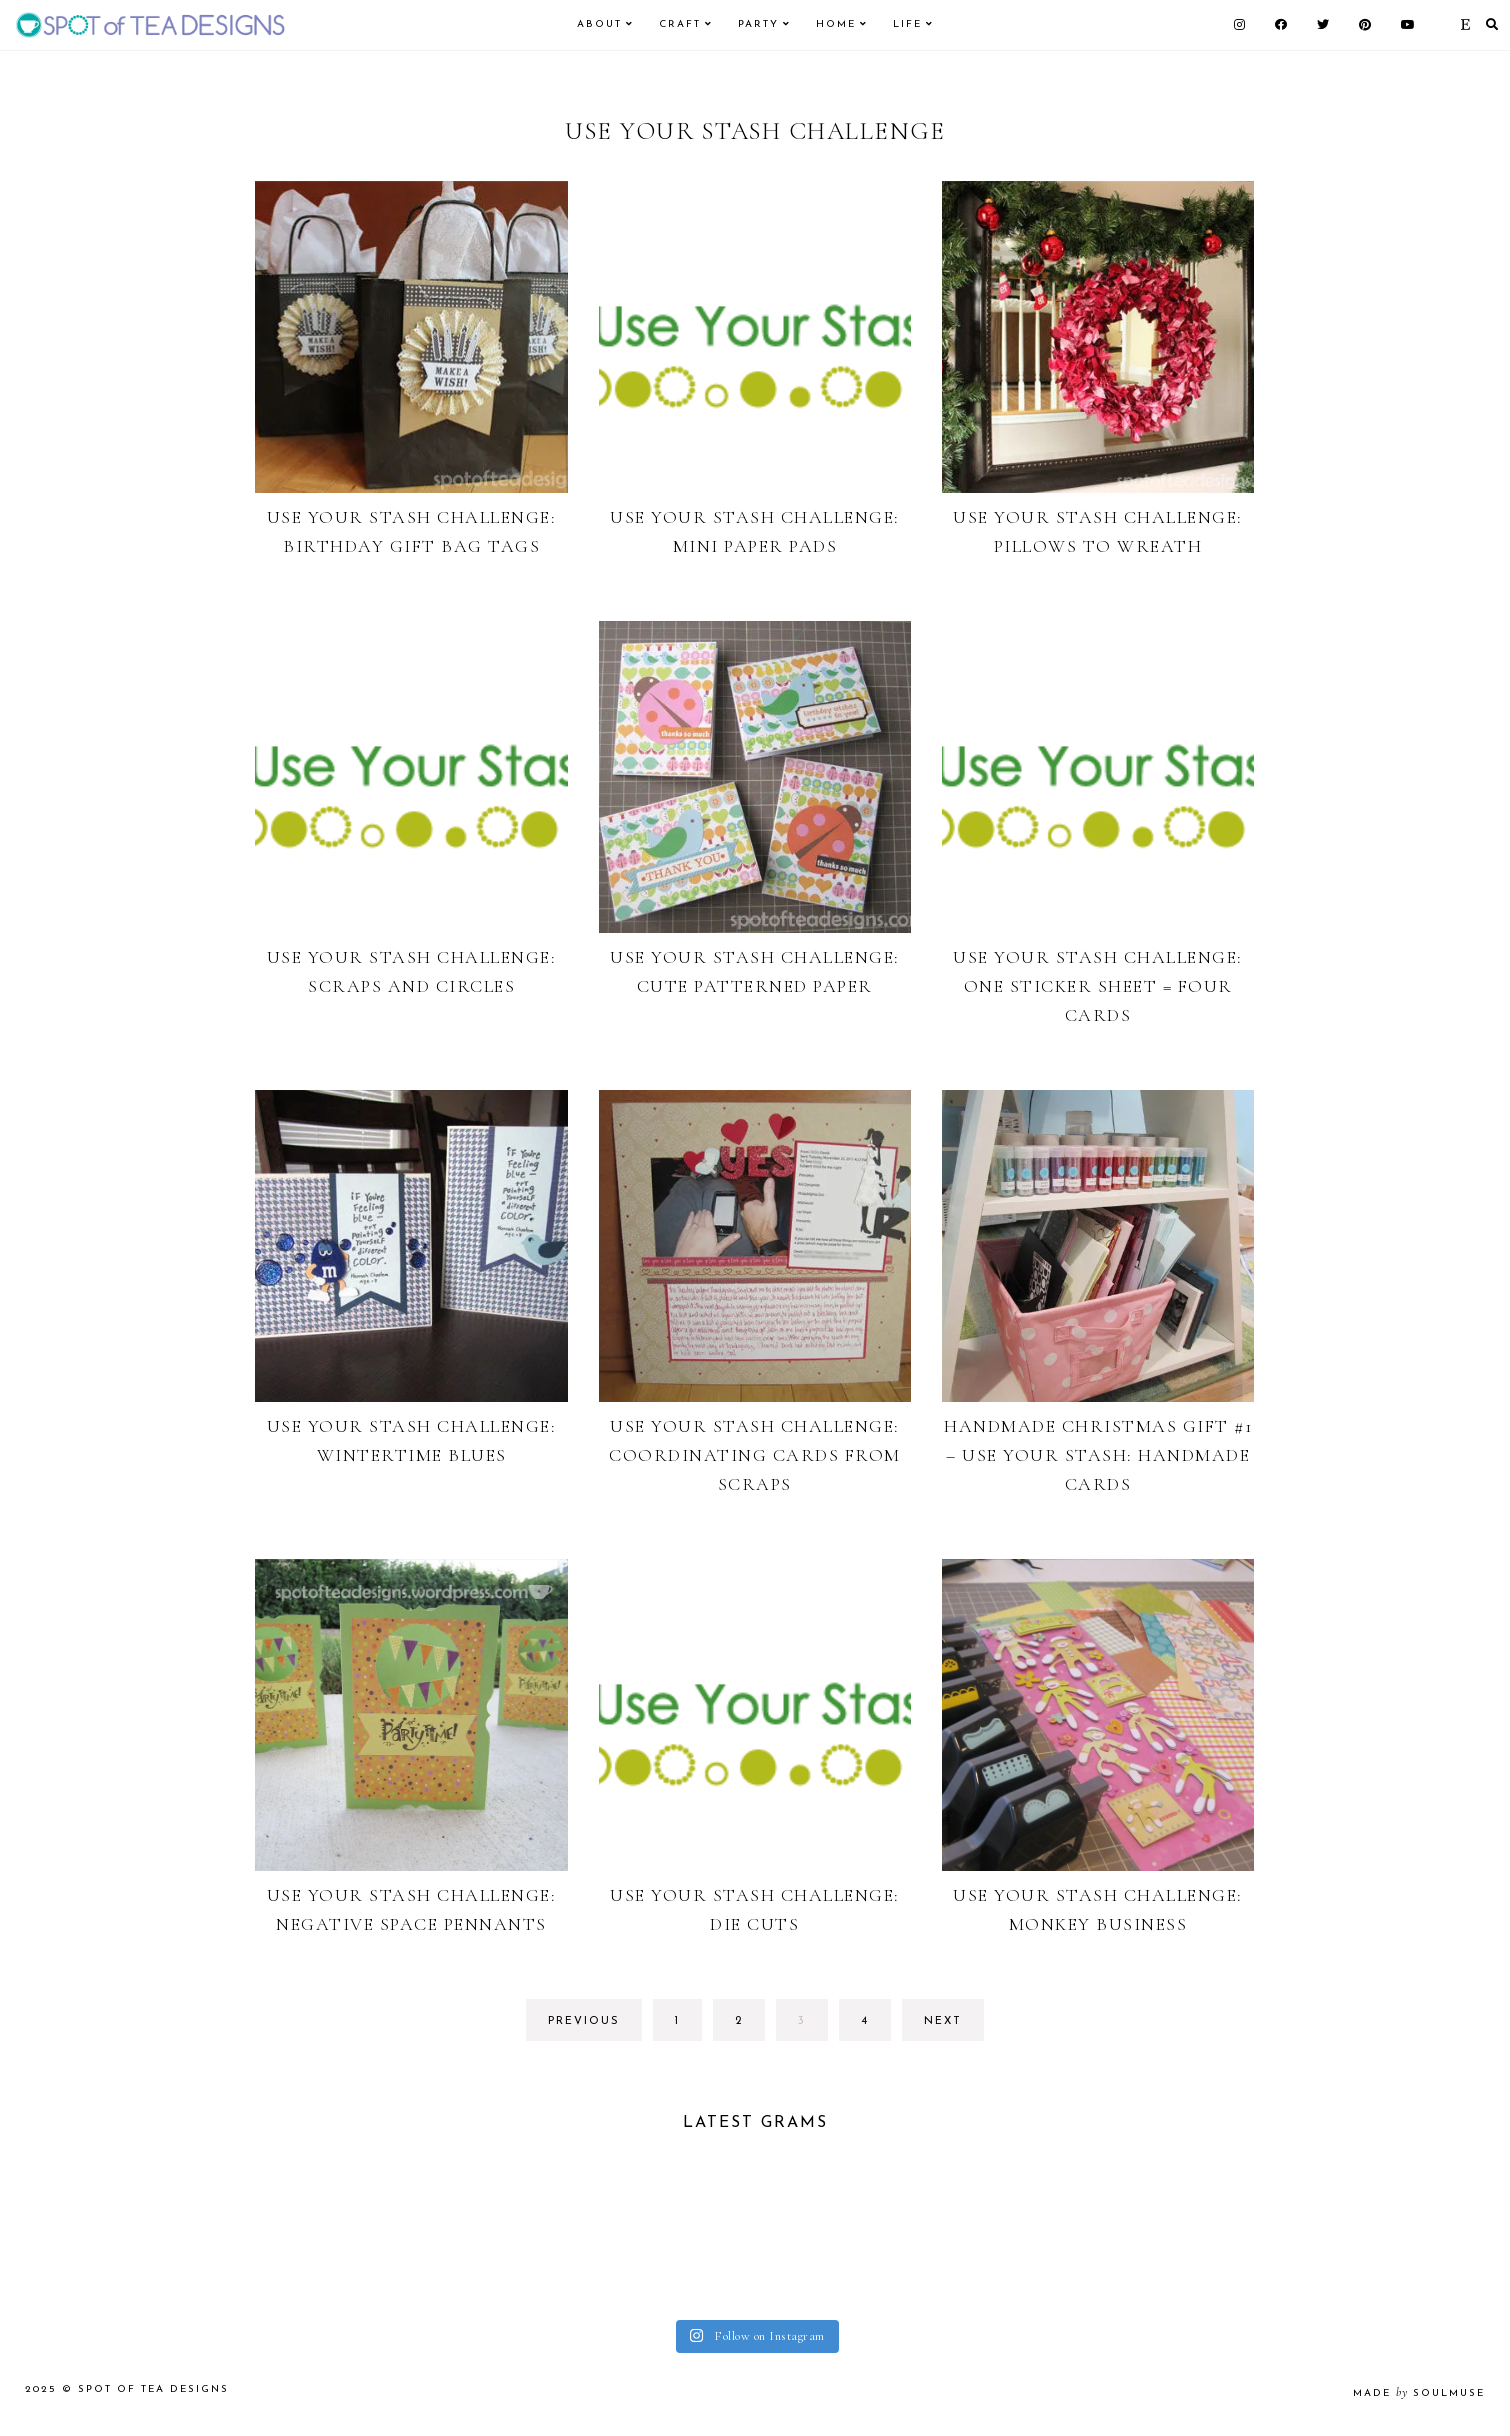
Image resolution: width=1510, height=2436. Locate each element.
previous (584, 2021)
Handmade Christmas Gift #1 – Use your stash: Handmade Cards (1098, 1455)
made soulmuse (1419, 2400)
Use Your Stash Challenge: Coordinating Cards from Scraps (755, 1455)
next (943, 2021)
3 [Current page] (812, 2026)
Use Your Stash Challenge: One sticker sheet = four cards (1098, 986)
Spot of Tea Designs (153, 2396)
